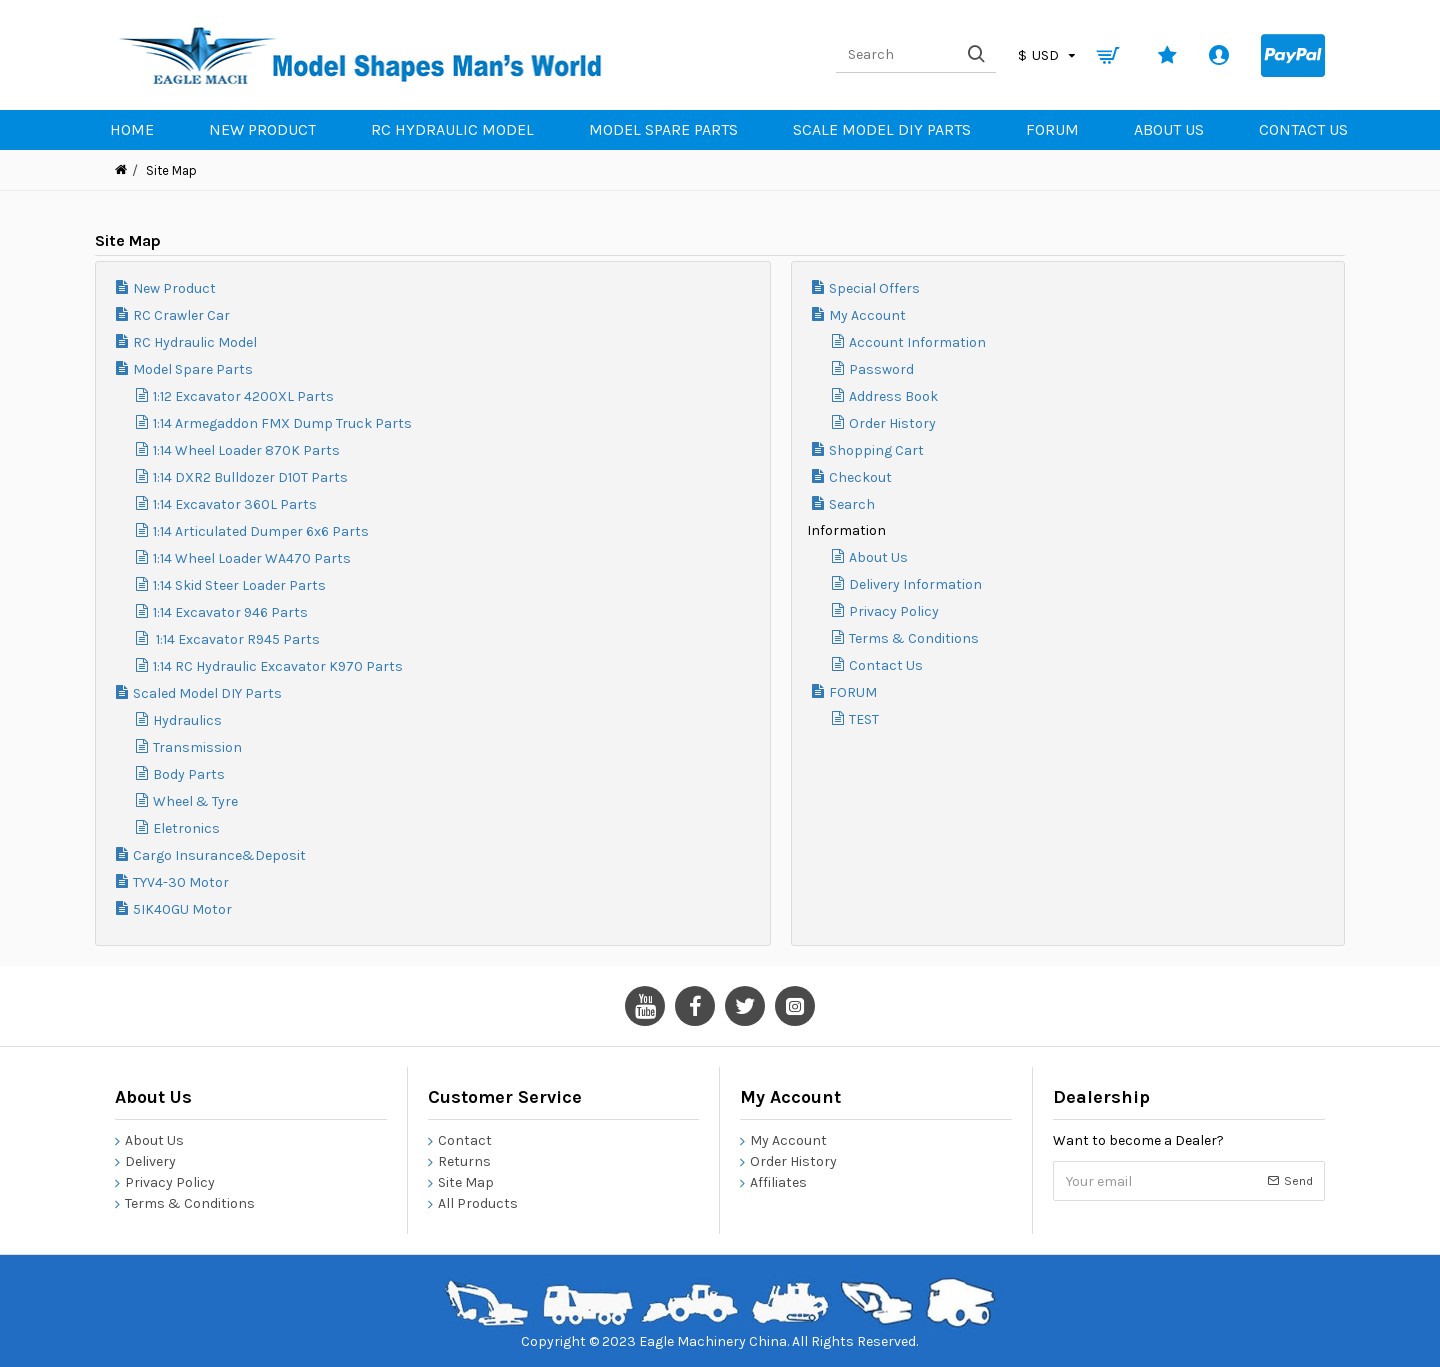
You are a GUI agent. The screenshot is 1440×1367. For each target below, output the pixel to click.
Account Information (917, 342)
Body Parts (189, 774)
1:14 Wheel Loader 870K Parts (246, 450)
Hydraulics (187, 720)
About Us (878, 557)
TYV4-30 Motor (181, 882)
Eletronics (186, 828)
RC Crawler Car (181, 315)
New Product (174, 288)
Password (881, 369)
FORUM (853, 692)
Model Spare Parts (193, 369)
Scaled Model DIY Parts (207, 693)
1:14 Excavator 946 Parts (230, 612)
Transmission (197, 747)
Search (852, 504)
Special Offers (874, 288)
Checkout (860, 477)
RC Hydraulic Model (195, 342)
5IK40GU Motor (182, 909)
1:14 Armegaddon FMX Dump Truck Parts (282, 423)
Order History (892, 423)
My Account (867, 315)
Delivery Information (915, 584)
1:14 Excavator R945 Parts (236, 639)
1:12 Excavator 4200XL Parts (243, 396)
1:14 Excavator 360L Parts (235, 504)
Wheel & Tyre (195, 801)
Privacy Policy (894, 611)
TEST (864, 719)
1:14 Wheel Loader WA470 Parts (252, 558)
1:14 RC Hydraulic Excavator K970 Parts (278, 666)
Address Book (893, 396)
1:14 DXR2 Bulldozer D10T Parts (250, 477)
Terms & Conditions (914, 638)
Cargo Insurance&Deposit (219, 855)
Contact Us (886, 665)
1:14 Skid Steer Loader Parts (239, 585)
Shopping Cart (876, 450)
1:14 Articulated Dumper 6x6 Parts (261, 531)
